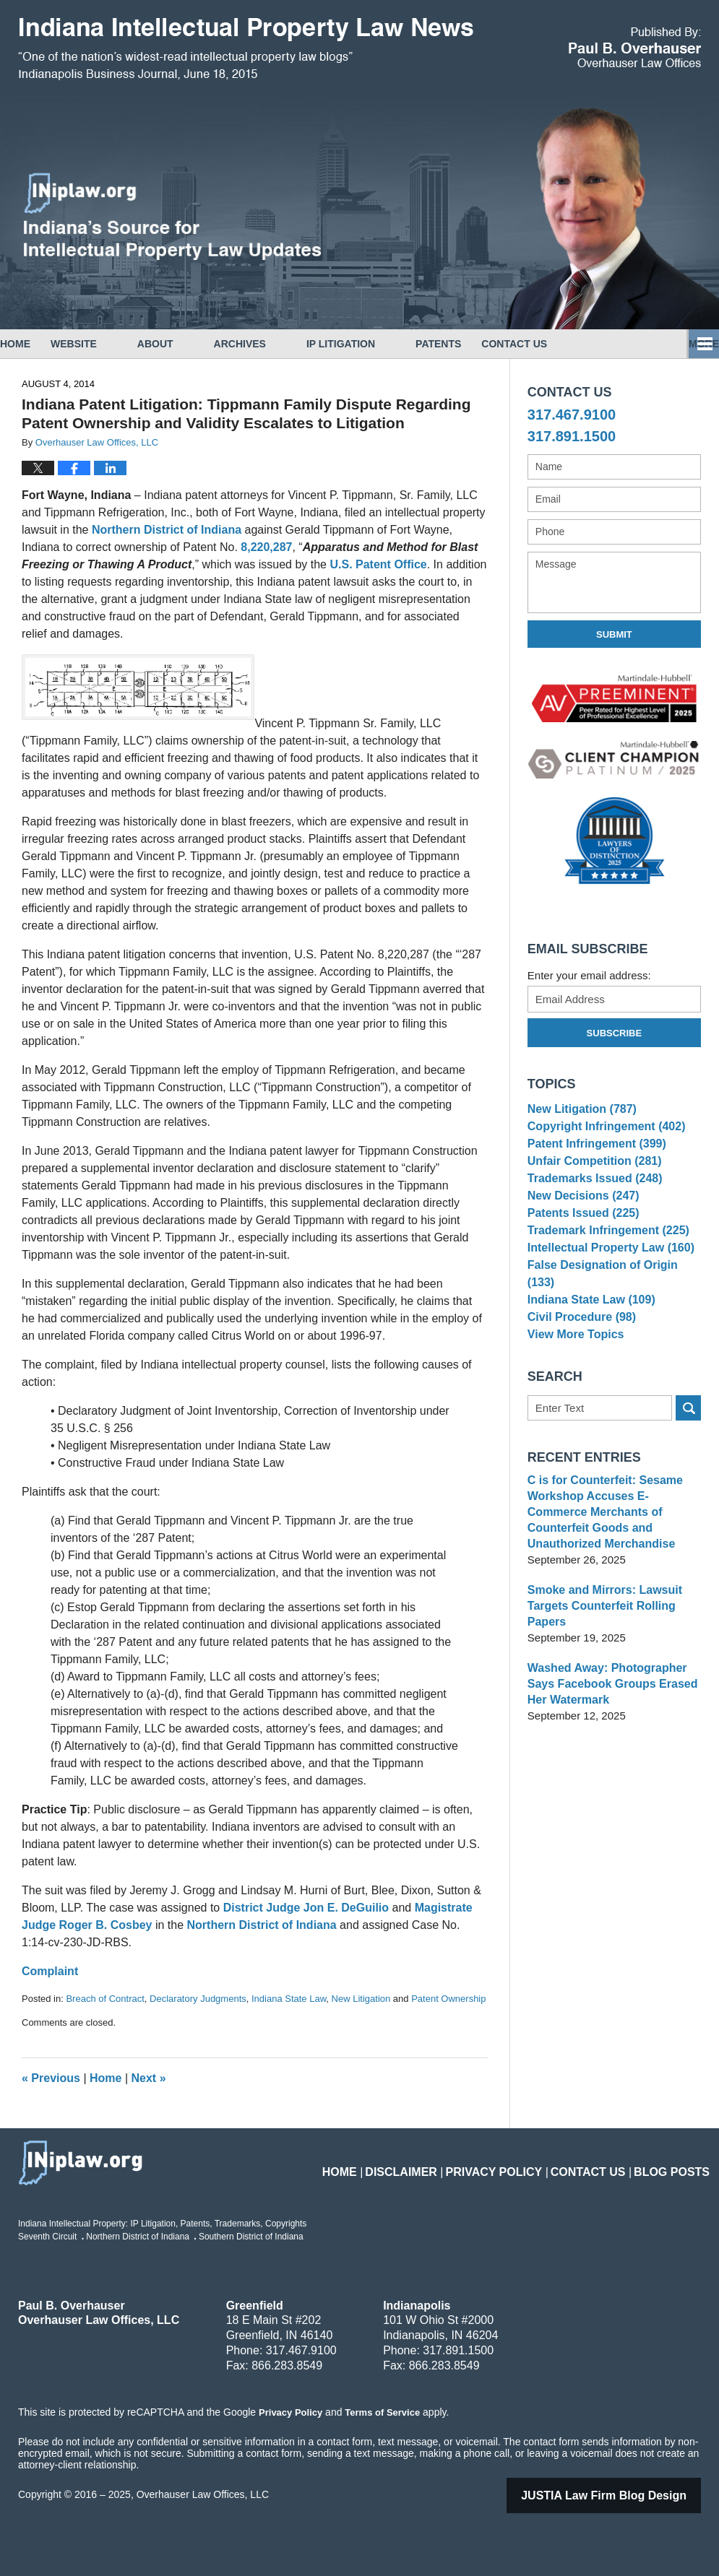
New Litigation (361, 1998)
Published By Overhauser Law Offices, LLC (635, 47)
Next (149, 2078)
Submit (614, 634)
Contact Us (575, 344)
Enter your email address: (589, 975)
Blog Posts (676, 2163)
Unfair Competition (590, 1177)
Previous (51, 2078)
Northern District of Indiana (166, 530)
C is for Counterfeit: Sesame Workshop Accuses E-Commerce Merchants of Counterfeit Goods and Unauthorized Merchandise (612, 1550)
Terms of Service (381, 2412)
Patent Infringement (593, 1156)
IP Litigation (381, 344)
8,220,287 (266, 547)
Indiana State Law (288, 1998)
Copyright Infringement (602, 1133)
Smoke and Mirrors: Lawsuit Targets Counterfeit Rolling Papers (600, 1636)
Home (35, 344)
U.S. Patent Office (378, 564)
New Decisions (580, 1222)
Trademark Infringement (603, 1266)
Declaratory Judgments (198, 1998)
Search (688, 1454)
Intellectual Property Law (606, 1289)
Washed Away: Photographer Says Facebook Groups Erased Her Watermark (607, 1714)
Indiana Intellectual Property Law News (245, 49)
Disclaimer (442, 2163)
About (196, 344)
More (688, 344)
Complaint (50, 1971)
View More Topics (573, 1377)
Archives (280, 344)
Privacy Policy (522, 2163)
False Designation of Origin (612, 1311)
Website (114, 344)
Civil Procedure (578, 1355)
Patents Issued (580, 1245)
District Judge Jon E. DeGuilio (306, 1907)
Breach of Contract (105, 1998)
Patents (478, 344)
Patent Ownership (448, 1998)
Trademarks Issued (591, 1200)
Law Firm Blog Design (622, 2495)
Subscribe (614, 1033)
